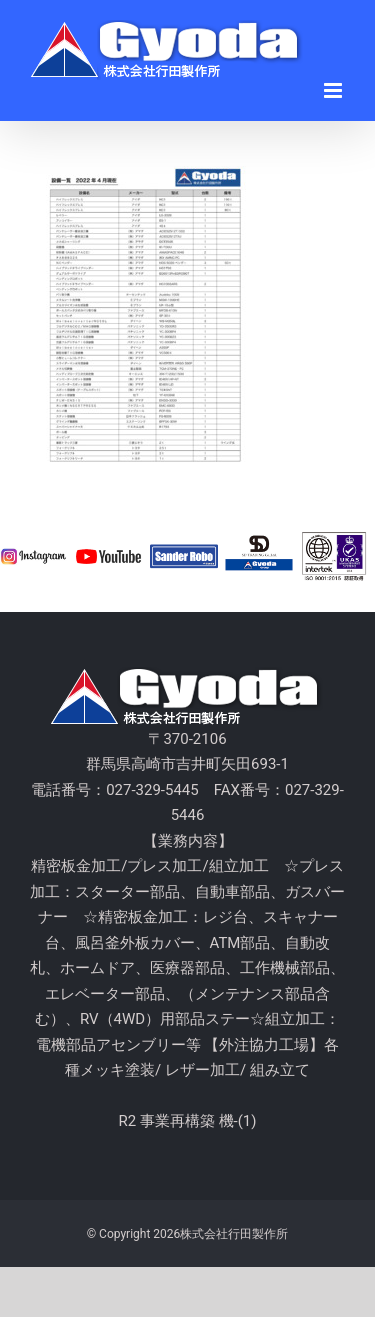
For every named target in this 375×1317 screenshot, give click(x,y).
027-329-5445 (152, 790)
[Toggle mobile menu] (334, 90)
